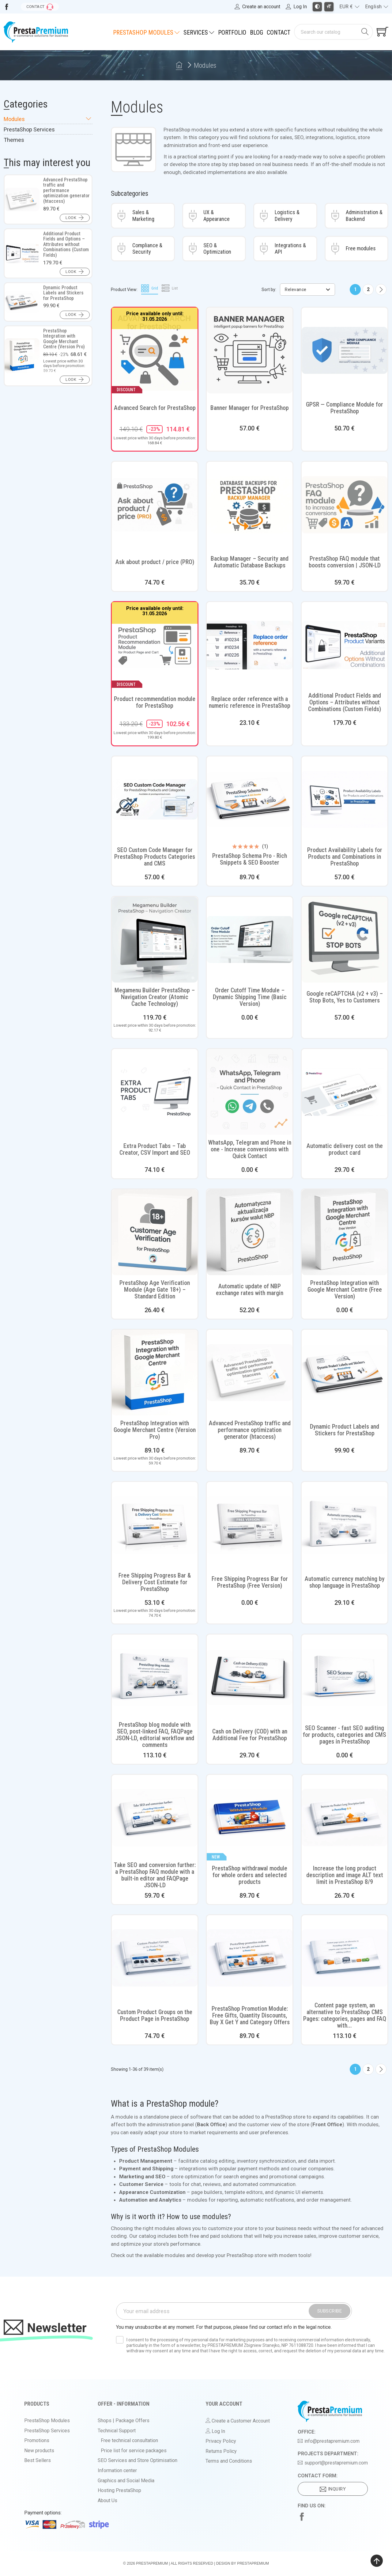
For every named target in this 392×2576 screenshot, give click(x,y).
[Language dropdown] (376, 7)
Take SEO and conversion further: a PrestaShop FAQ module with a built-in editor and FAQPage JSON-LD (155, 1875)
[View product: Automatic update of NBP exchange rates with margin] (249, 1232)
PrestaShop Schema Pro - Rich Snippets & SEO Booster (249, 859)
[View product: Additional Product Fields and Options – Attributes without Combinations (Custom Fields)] (344, 645)
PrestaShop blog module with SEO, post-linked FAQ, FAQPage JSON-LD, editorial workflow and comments (154, 1734)
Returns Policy (221, 2451)
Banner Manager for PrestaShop (249, 407)
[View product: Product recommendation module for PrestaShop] (155, 645)
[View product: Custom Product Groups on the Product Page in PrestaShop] (155, 1958)
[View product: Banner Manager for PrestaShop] (249, 350)
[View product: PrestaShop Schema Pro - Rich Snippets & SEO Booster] (249, 799)
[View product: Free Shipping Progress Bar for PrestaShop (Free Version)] (249, 1525)
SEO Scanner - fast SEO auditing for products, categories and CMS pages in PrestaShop (344, 1735)
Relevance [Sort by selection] (308, 290)
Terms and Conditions (228, 2461)
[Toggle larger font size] (329, 7)
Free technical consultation (129, 2440)
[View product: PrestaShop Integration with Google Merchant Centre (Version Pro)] (155, 1372)
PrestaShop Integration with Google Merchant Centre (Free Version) (344, 1289)
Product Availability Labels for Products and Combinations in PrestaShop (344, 857)
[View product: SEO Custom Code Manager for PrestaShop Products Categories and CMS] (155, 799)
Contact (278, 32)
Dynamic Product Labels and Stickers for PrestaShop (344, 1430)
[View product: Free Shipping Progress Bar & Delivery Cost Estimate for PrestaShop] (155, 1525)
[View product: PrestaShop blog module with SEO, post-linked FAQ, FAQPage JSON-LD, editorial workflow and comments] (155, 1677)
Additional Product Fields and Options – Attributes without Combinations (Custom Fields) (344, 702)
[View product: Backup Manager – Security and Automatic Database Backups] (249, 504)
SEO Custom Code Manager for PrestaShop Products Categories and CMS (154, 857)
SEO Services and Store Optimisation (137, 2460)
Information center (117, 2470)
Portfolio (232, 32)
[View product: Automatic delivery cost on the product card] (344, 1092)
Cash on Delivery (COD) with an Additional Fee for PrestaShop (249, 1734)
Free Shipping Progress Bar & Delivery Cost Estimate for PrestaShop (155, 1582)
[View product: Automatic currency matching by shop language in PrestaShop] (344, 1525)
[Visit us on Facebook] (7, 7)
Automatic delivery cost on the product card (345, 1149)
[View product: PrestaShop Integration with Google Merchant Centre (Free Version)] (344, 1232)
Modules (48, 119)
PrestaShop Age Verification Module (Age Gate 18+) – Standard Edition (154, 1289)
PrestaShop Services (29, 130)
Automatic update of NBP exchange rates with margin (249, 1289)
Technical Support (117, 2431)
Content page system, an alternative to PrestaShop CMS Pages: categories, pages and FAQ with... (344, 2015)
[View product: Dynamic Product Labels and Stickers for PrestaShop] (344, 1372)
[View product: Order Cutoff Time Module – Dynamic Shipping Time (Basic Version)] (249, 940)
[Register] (257, 6)
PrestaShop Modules (47, 2420)
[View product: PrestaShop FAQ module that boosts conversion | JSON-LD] (344, 504)
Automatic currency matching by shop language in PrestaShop (345, 1582)
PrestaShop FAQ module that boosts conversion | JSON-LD (345, 562)
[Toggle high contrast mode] (317, 7)
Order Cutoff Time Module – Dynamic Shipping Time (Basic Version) (250, 997)
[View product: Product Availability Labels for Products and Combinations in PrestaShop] (344, 799)
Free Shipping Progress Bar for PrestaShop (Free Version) (250, 1582)
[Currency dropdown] (349, 7)
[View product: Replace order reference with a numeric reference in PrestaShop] (249, 645)
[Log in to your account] (296, 6)
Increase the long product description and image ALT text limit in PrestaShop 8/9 (344, 1875)
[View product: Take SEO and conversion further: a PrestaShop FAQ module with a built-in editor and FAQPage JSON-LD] (155, 1818)
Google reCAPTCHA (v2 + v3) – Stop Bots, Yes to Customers (345, 997)
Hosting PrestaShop (119, 2490)
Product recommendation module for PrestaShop (154, 702)
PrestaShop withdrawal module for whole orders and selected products (249, 1875)
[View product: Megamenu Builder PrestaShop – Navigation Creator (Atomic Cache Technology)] (155, 940)
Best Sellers (37, 2460)
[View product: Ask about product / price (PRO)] (155, 504)
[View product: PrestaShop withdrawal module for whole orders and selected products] (249, 1818)
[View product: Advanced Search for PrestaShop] (155, 350)
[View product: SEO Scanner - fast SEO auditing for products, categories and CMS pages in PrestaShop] (344, 1677)
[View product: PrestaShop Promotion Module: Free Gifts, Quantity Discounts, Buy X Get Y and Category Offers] (249, 1958)
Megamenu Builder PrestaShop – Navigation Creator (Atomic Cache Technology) (155, 997)
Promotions (36, 2440)
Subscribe (329, 2311)
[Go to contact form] (40, 7)
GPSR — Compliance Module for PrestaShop (344, 408)
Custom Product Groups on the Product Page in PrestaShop (154, 2015)
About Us (107, 2500)
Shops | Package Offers (123, 2420)
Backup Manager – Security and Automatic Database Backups (249, 562)
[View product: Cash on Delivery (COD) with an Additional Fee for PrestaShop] (249, 1677)
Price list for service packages (134, 2450)
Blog (256, 32)
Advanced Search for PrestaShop (155, 407)
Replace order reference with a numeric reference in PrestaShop (249, 702)
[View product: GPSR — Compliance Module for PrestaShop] (344, 350)
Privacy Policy (220, 2441)
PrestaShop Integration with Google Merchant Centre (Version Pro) (155, 1430)
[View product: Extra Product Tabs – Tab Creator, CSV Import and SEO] (155, 1092)
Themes (14, 140)
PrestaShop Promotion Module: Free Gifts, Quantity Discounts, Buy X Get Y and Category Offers (250, 2015)
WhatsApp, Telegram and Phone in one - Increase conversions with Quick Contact (249, 1149)
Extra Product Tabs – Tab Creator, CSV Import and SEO (154, 1149)
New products (39, 2450)
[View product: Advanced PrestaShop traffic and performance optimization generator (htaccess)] (249, 1372)
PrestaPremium (152, 2563)
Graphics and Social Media (126, 2480)
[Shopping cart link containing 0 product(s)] (382, 31)
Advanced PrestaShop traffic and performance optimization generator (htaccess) (250, 1430)
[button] (75, 218)
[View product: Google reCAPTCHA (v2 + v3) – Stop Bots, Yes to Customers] (344, 940)
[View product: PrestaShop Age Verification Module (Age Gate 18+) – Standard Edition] (155, 1232)
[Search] (327, 32)
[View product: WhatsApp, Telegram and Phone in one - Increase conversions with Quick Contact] (249, 1092)
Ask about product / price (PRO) (154, 562)
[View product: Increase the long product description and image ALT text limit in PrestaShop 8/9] (344, 1818)
